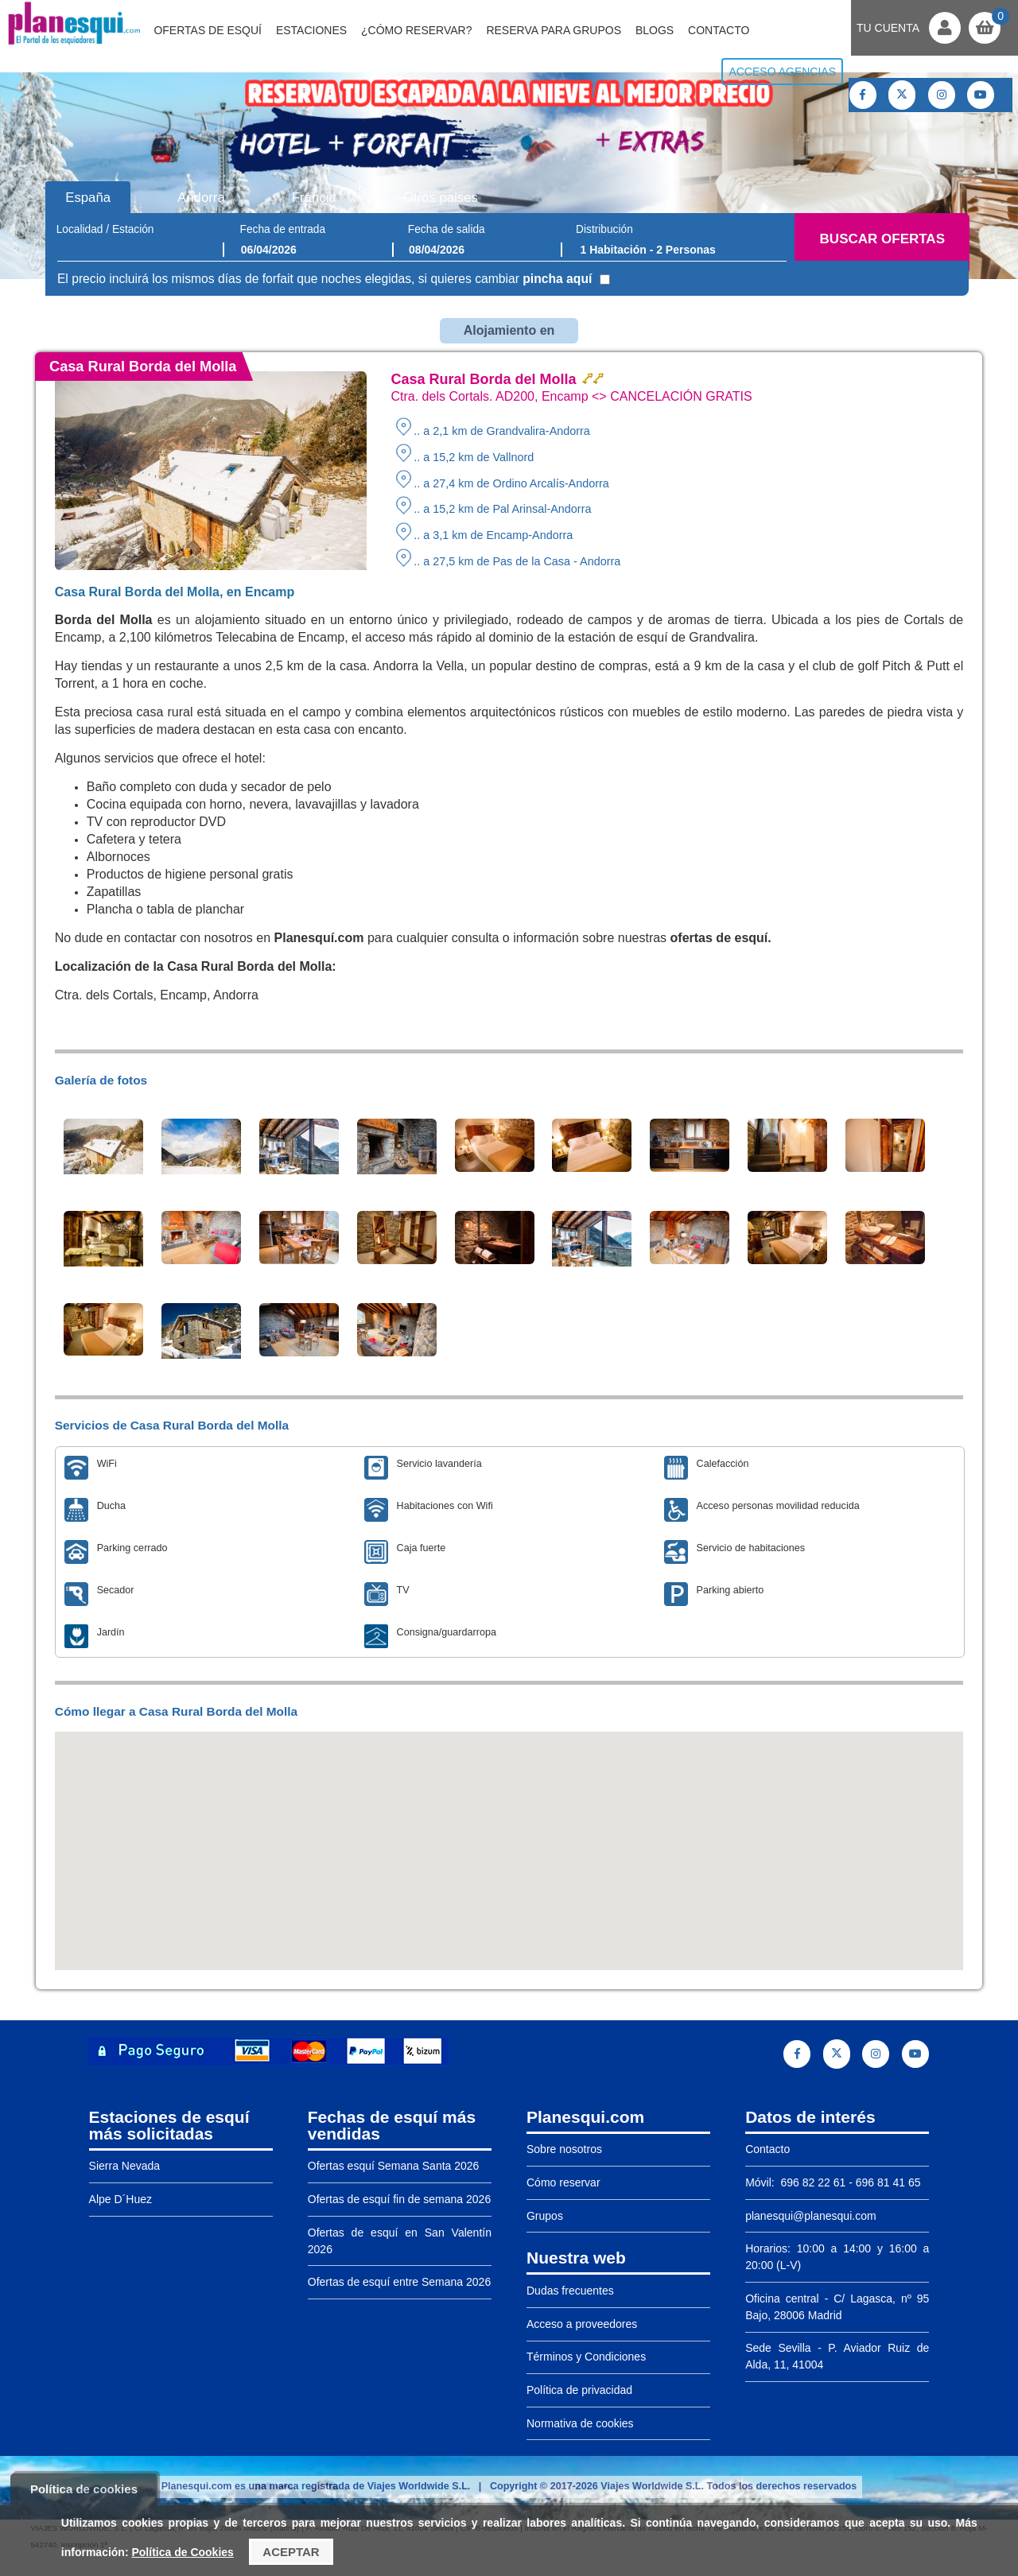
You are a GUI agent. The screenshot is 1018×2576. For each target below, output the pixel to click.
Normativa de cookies (580, 2423)
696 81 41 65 (888, 2182)
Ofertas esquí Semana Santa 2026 (394, 2165)
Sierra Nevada (125, 2165)
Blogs (654, 30)
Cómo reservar (563, 2182)
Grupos (544, 2215)
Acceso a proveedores (581, 2324)
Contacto (718, 30)
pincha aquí (557, 278)
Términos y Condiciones (586, 2356)
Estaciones (311, 30)
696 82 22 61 (812, 2182)
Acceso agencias (782, 71)
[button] (509, 1836)
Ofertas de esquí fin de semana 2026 (399, 2199)
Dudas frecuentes (570, 2290)
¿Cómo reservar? (416, 30)
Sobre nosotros (564, 2149)
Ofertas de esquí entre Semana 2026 (399, 2281)
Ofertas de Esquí (207, 30)
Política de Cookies (182, 2552)
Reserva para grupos (553, 30)
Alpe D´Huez (120, 2199)
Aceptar (290, 2552)
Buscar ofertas (882, 238)
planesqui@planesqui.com (810, 2215)
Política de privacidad (579, 2390)
